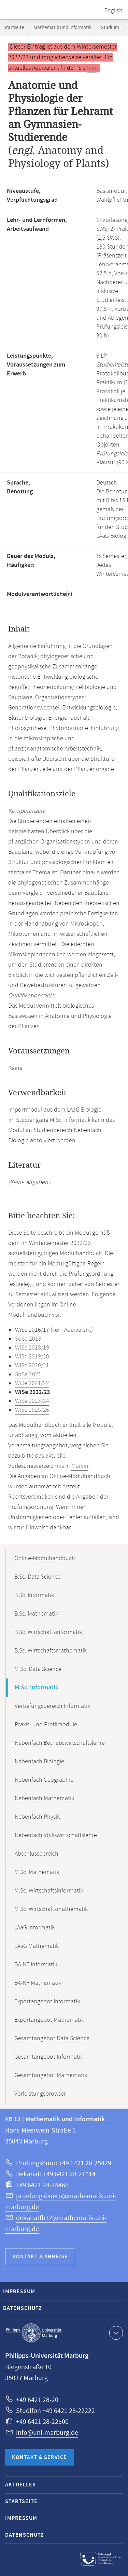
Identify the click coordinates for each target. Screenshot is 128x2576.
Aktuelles (20, 2484)
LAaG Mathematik (36, 1946)
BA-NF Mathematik (37, 1983)
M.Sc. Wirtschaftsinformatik (48, 1891)
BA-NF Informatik (35, 1965)
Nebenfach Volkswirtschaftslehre (56, 1835)
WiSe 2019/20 (32, 1357)
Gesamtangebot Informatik (48, 2057)
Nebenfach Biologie (39, 1761)
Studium (110, 27)
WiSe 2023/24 (32, 1401)
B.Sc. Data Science (37, 1577)
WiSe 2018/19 (32, 1348)
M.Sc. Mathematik (36, 1872)
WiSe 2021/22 (32, 1383)
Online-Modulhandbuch (44, 1558)
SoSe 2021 (28, 1374)
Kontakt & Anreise (40, 2256)
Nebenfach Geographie (44, 1780)
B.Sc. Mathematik (36, 1614)
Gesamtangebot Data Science (51, 2038)
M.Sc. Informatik (36, 1688)
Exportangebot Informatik (47, 2001)
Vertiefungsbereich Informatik (52, 1706)
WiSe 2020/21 (32, 1366)
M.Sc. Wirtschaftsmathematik (51, 1909)
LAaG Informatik (34, 1928)
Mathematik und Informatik (62, 27)
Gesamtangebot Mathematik (50, 2075)
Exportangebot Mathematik (49, 2020)
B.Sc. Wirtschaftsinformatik (48, 1632)
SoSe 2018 (28, 1339)
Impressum (19, 2291)
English (113, 10)
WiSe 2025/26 (32, 1410)
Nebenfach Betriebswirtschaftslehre (60, 1743)
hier (92, 68)
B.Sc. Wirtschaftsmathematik (50, 1651)
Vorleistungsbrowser (40, 2094)
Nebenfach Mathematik (44, 1798)
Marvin (79, 1466)
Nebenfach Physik (37, 1817)
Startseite (13, 27)
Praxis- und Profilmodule (46, 1725)
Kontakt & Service (39, 2457)
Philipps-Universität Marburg (33, 2332)
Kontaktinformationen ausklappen (115, 2332)
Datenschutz (22, 2308)
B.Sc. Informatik (34, 1595)
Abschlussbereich (36, 1854)
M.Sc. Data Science (37, 1669)
